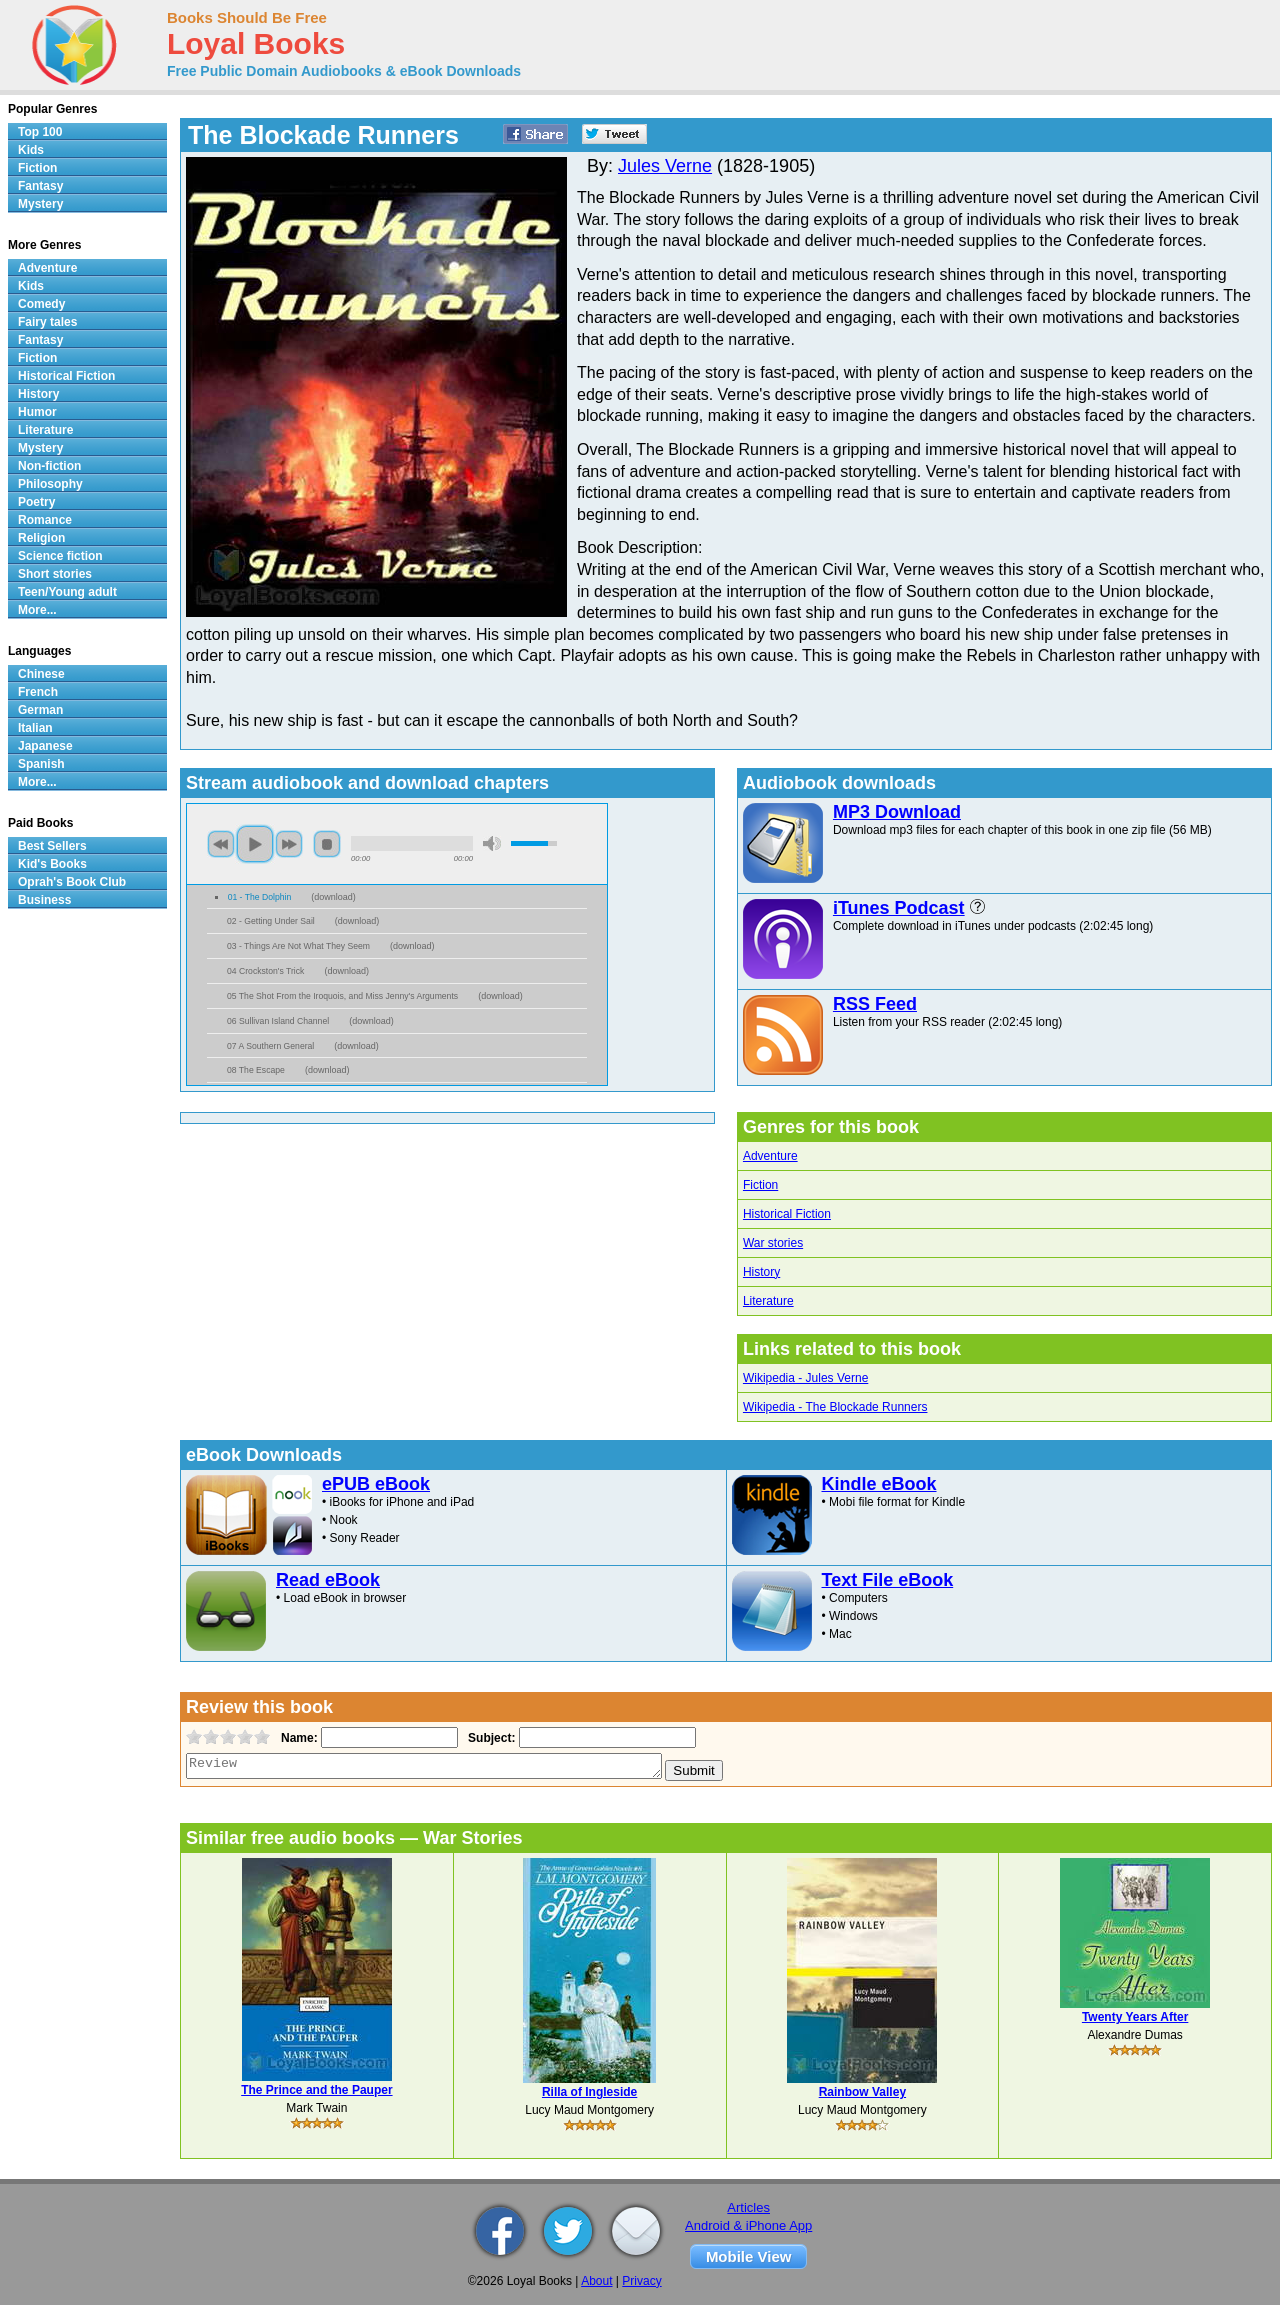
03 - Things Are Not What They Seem (298, 946)
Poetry (36, 502)
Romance (45, 520)
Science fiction (60, 556)
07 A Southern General (270, 1046)
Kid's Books (52, 864)
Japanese (45, 746)
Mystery (40, 204)
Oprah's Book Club (72, 882)
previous (221, 844)
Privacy (641, 2281)
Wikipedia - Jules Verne (805, 1378)
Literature (768, 1301)
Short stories (55, 574)
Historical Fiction (787, 1214)
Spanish (41, 764)
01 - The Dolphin (260, 897)
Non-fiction (49, 466)
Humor (37, 412)
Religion (41, 538)
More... (37, 610)
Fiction (760, 1185)
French (38, 692)
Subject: (489, 1738)
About (596, 2281)
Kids (31, 150)
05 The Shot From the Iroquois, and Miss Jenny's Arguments (342, 996)
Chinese (41, 674)
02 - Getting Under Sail (271, 921)
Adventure (770, 1156)
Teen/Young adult (67, 592)
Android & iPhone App (748, 2225)
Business (44, 900)
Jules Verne (665, 166)
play (255, 844)
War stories (773, 1243)
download (333, 897)
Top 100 (40, 132)
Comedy (41, 304)
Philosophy (50, 484)
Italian (35, 728)
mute (492, 843)
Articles (748, 2207)
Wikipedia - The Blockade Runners (835, 1407)
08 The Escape (256, 1070)
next (289, 844)
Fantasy (40, 186)
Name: (297, 1738)
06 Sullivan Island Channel (278, 1021)
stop (327, 844)
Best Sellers (52, 846)
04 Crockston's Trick (265, 971)
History (761, 1272)
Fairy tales (47, 322)
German (40, 710)
